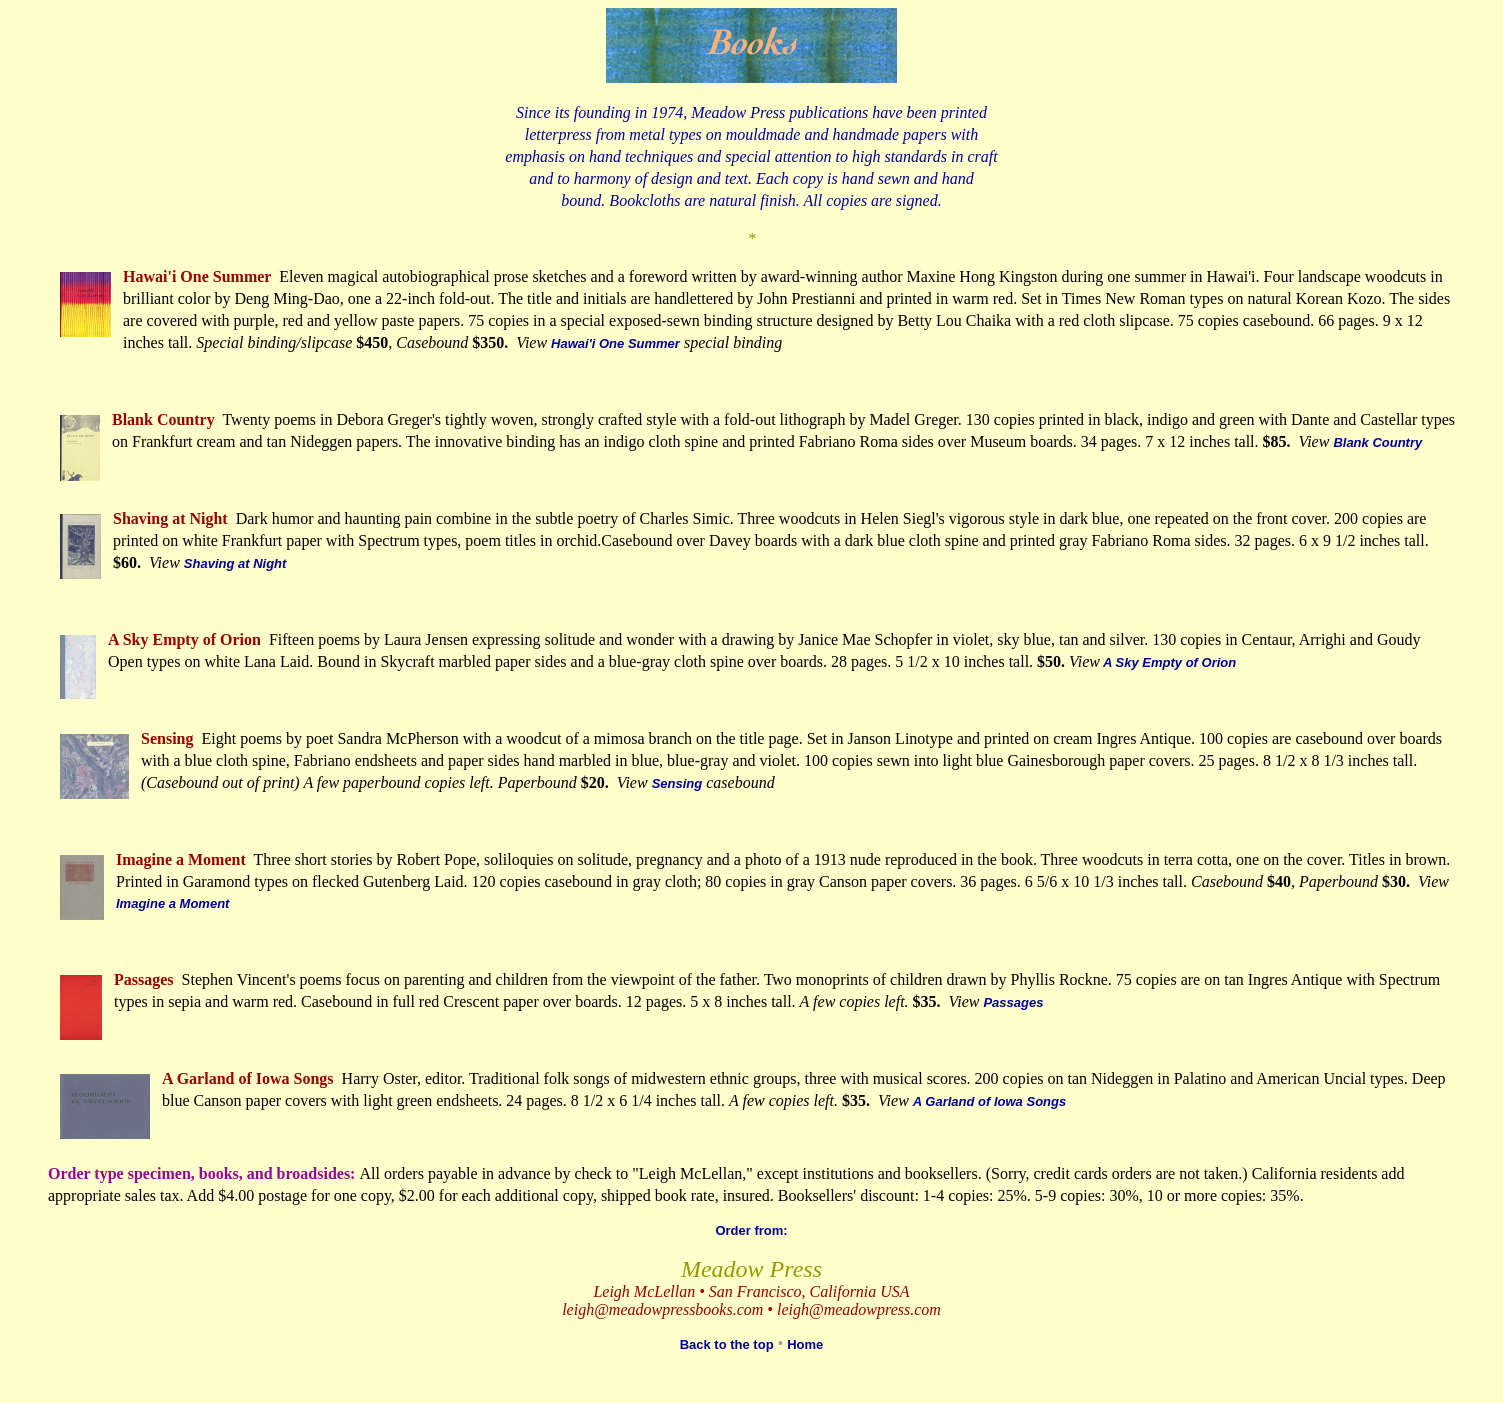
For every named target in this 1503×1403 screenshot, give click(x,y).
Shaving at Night (235, 563)
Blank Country (1377, 442)
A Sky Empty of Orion (1168, 662)
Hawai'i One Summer (615, 343)
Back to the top (727, 1344)
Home (805, 1344)
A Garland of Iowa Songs (989, 1101)
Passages (1013, 1002)
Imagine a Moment (172, 903)
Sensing (677, 783)
